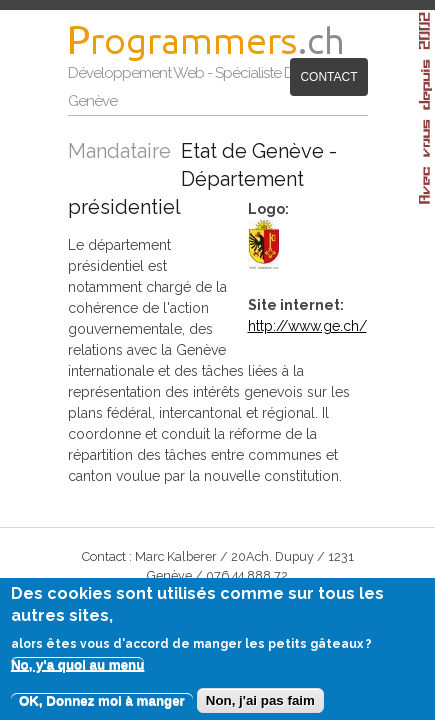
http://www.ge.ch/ (316, 299)
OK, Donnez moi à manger (102, 708)
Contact (216, 117)
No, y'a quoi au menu (78, 672)
